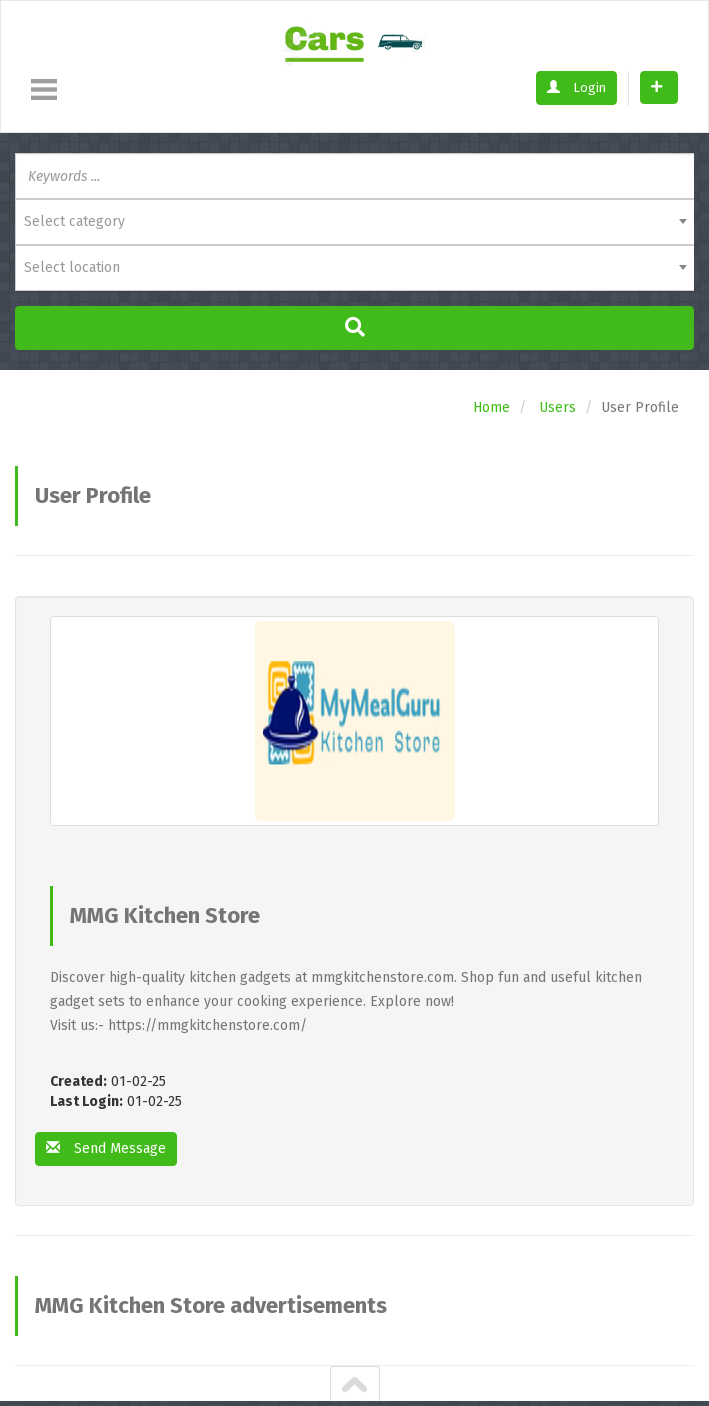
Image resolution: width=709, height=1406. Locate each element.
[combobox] (354, 222)
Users (557, 407)
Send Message (106, 1148)
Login (576, 87)
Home (491, 407)
